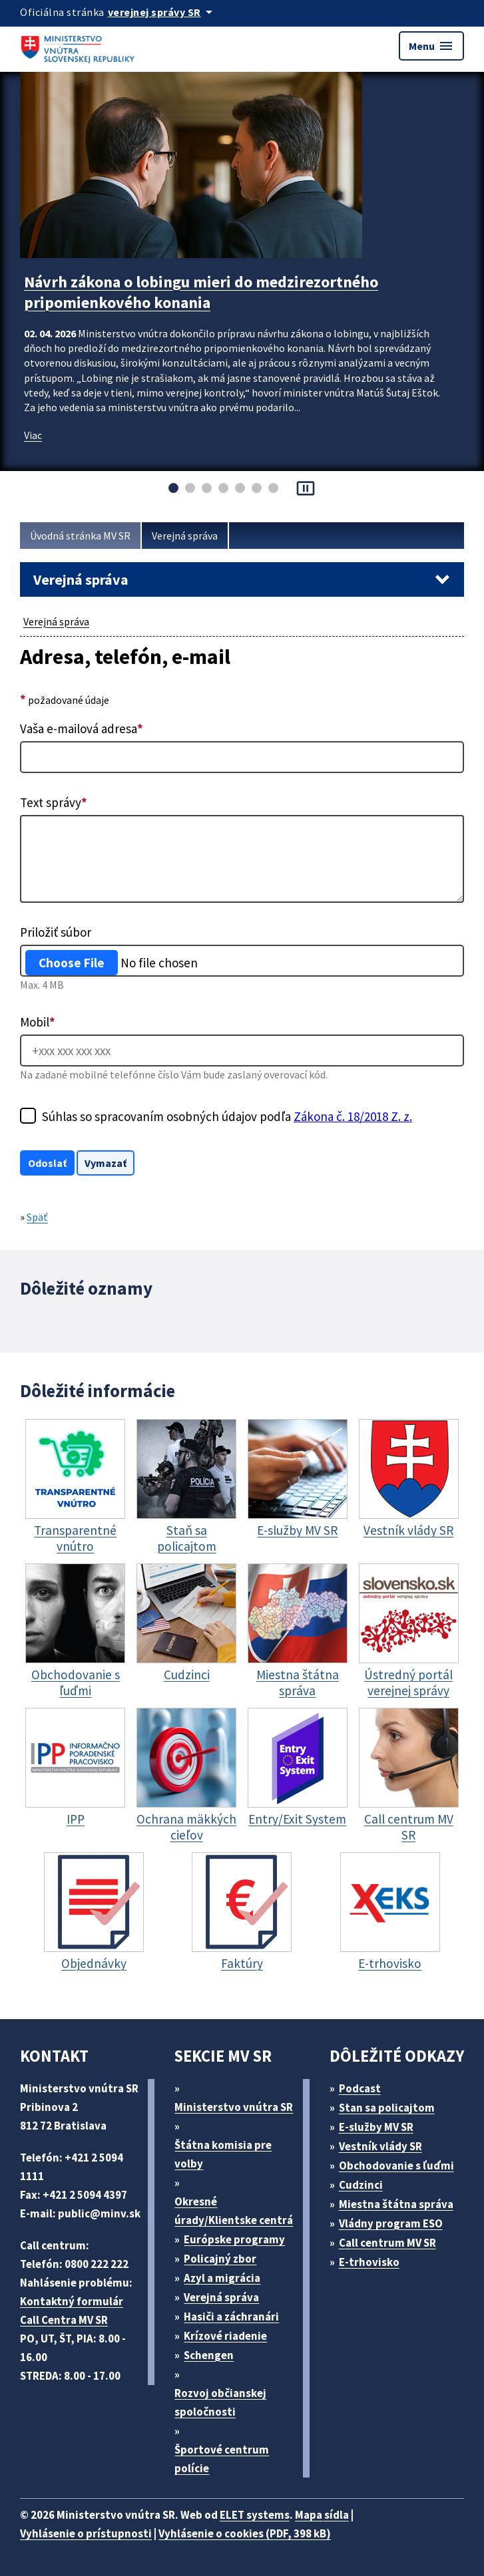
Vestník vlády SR (380, 2146)
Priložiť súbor (55, 932)
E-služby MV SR (376, 2127)
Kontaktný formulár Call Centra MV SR (71, 2310)
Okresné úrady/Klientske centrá (233, 2210)
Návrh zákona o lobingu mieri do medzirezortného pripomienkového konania (201, 292)
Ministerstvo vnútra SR (233, 2107)
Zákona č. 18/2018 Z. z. (353, 1116)
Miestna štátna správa (396, 2204)
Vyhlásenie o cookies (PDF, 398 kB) (244, 2533)
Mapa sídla (322, 2514)
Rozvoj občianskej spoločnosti (220, 2402)
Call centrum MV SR (387, 2242)
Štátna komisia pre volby (223, 2154)
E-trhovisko (369, 2262)
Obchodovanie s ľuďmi (396, 2165)
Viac (33, 435)
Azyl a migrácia (222, 2278)
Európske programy (234, 2239)
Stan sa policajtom (387, 2107)
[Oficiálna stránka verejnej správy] (162, 12)
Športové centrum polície (221, 2459)
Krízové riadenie (225, 2336)
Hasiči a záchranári (231, 2316)
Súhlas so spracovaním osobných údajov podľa (227, 1116)
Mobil (37, 1022)
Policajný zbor (220, 2258)
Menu (431, 46)
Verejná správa (185, 535)
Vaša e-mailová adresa (81, 728)
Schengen (209, 2355)
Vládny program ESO (391, 2223)
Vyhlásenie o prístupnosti (86, 2533)
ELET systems (255, 2514)
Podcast (360, 2088)
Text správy (53, 802)
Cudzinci (361, 2184)
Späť (37, 1216)
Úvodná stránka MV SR (80, 535)
